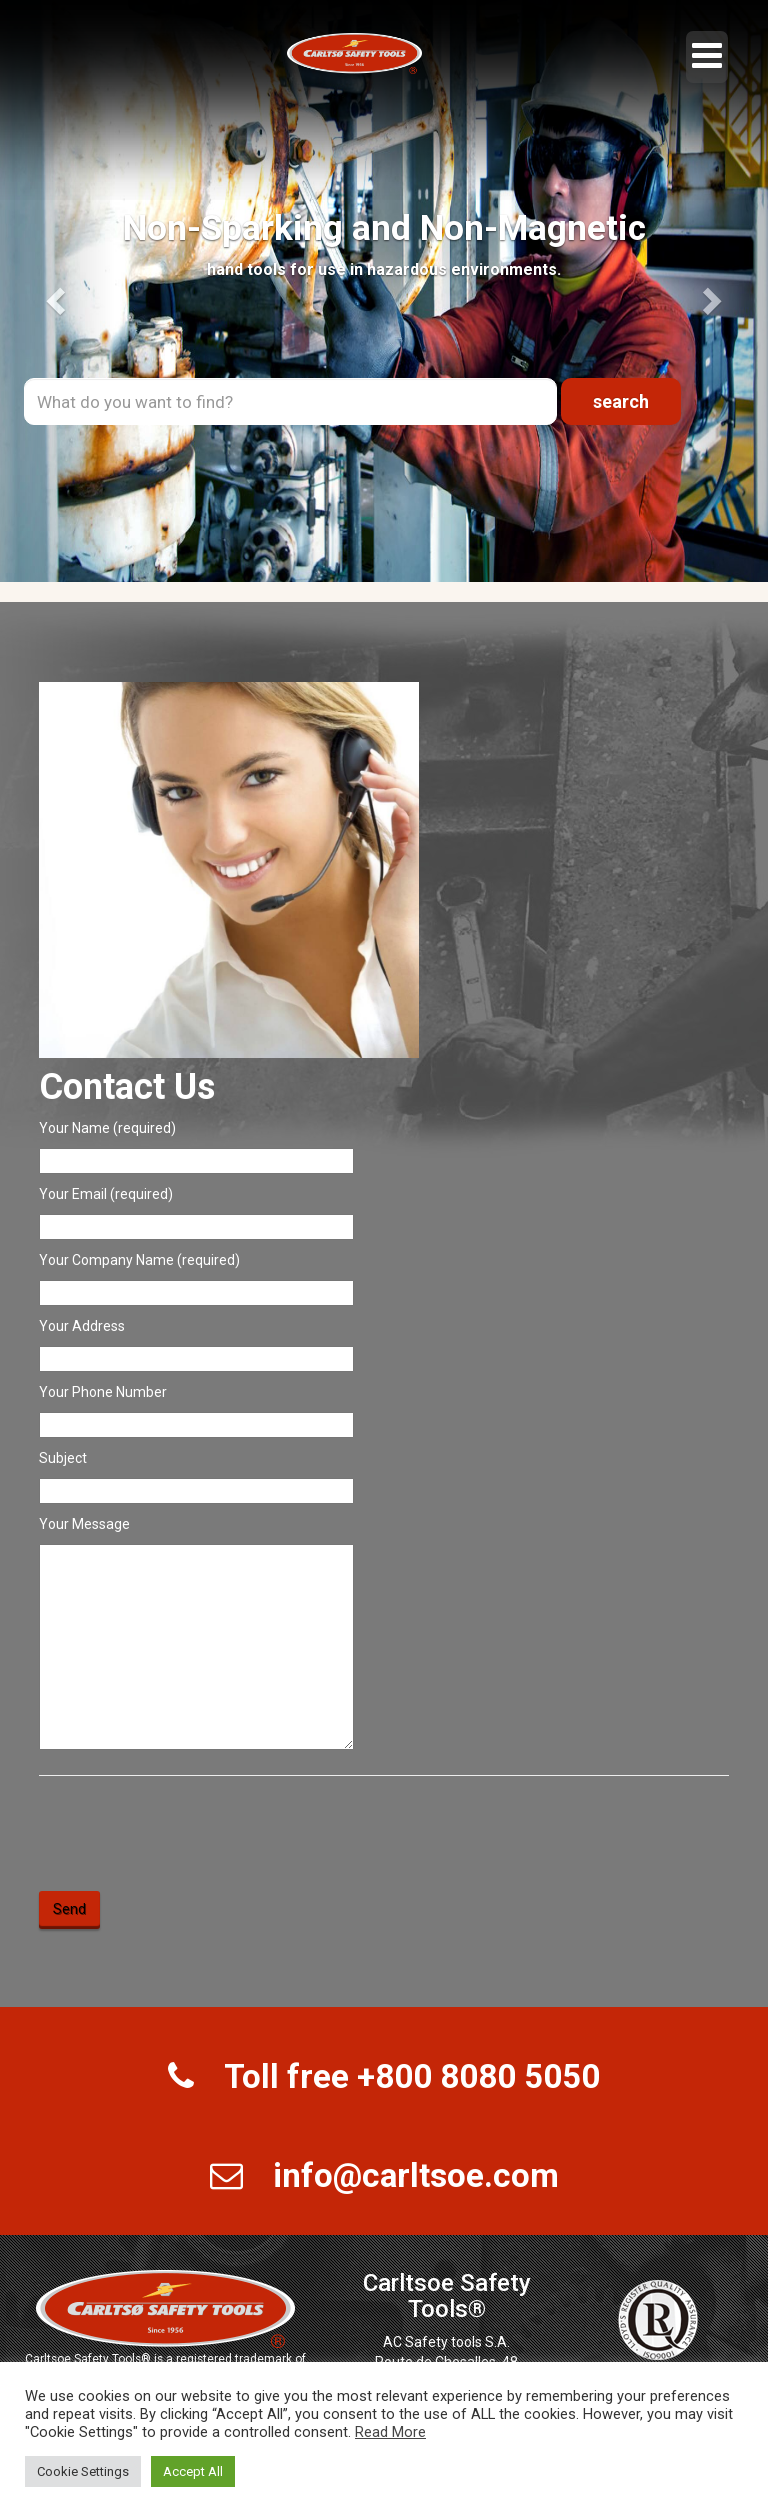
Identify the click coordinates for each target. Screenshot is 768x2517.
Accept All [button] (193, 2471)
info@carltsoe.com (416, 2175)
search (621, 401)
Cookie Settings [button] (83, 2471)
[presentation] (191, 1835)
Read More (390, 2432)
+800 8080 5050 (478, 2076)
